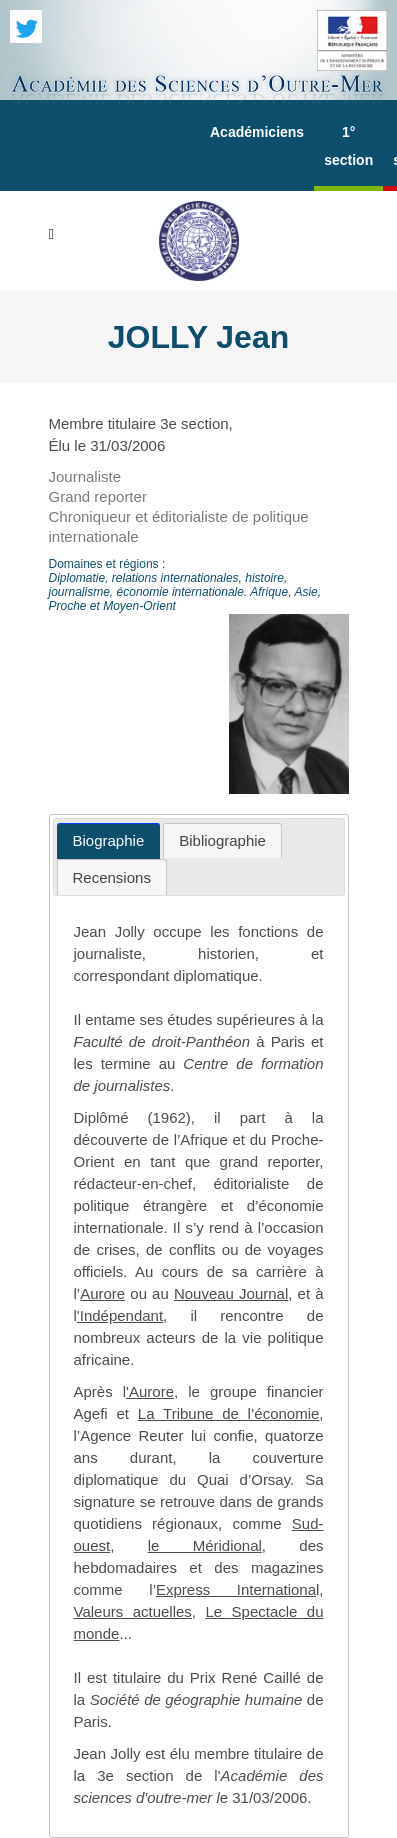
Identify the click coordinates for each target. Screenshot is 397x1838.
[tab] (109, 841)
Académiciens (257, 132)
